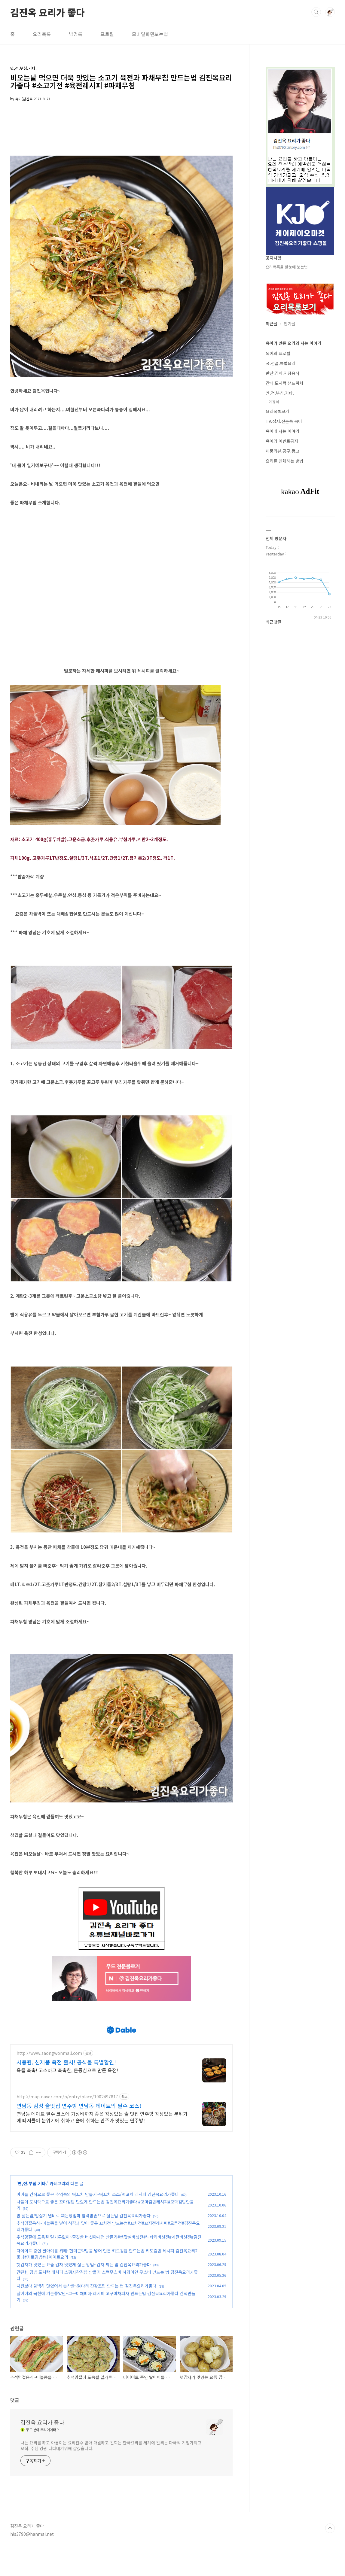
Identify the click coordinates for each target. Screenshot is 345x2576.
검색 (316, 12)
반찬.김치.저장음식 (282, 373)
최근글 (271, 324)
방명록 (75, 34)
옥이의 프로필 (278, 353)
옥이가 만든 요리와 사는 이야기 (293, 343)
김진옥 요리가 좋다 (47, 12)
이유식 (273, 401)
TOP (330, 2556)
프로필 (107, 34)
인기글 (289, 324)
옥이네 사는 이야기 (282, 431)
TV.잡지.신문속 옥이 (284, 421)
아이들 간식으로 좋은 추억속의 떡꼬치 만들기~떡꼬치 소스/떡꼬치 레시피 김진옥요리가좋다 (98, 2222)
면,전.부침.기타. (32, 2211)
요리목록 (42, 34)
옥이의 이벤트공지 (282, 441)
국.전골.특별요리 (280, 363)
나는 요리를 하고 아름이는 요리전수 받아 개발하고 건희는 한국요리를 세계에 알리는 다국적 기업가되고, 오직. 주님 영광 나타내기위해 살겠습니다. (111, 2473)
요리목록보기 (277, 411)
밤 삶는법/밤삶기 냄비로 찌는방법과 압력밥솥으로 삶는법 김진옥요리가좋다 (84, 2243)
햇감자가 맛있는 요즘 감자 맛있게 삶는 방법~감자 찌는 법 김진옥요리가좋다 (84, 2292)
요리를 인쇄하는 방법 (284, 461)
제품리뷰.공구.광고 (282, 451)
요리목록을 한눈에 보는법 (287, 267)
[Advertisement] (121, 2023)
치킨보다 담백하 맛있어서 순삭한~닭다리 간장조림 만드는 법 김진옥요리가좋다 (86, 2313)
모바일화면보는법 (150, 34)
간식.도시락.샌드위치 (284, 383)
